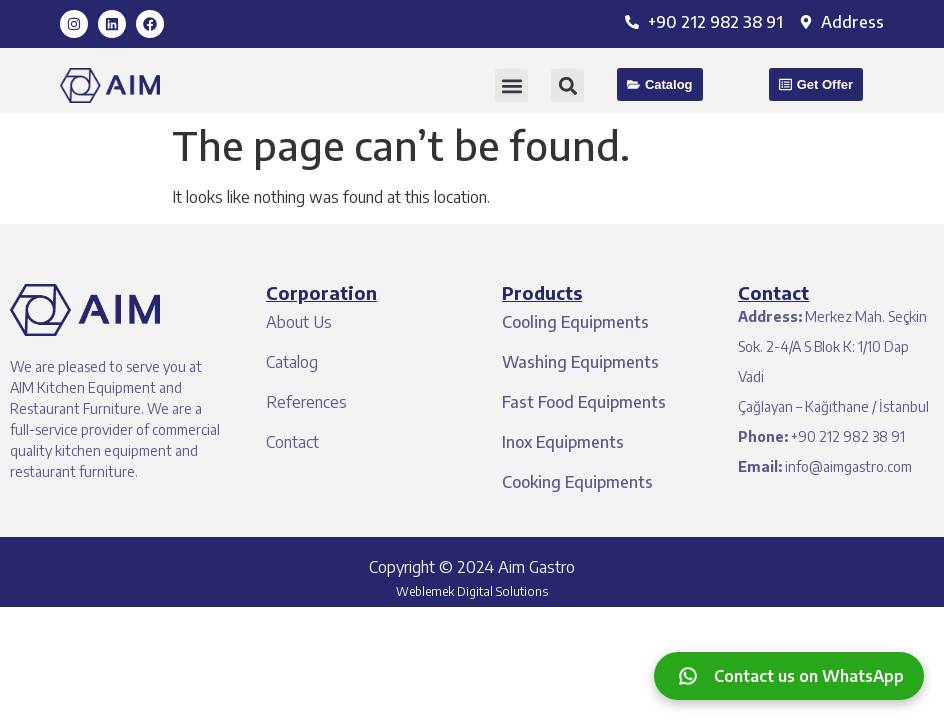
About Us (299, 322)
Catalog (292, 362)
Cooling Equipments (575, 322)
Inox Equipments (563, 442)
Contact (292, 442)
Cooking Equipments (577, 482)
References (306, 402)
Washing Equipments (580, 362)
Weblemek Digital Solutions (472, 591)
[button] (511, 85)
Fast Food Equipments (584, 402)
